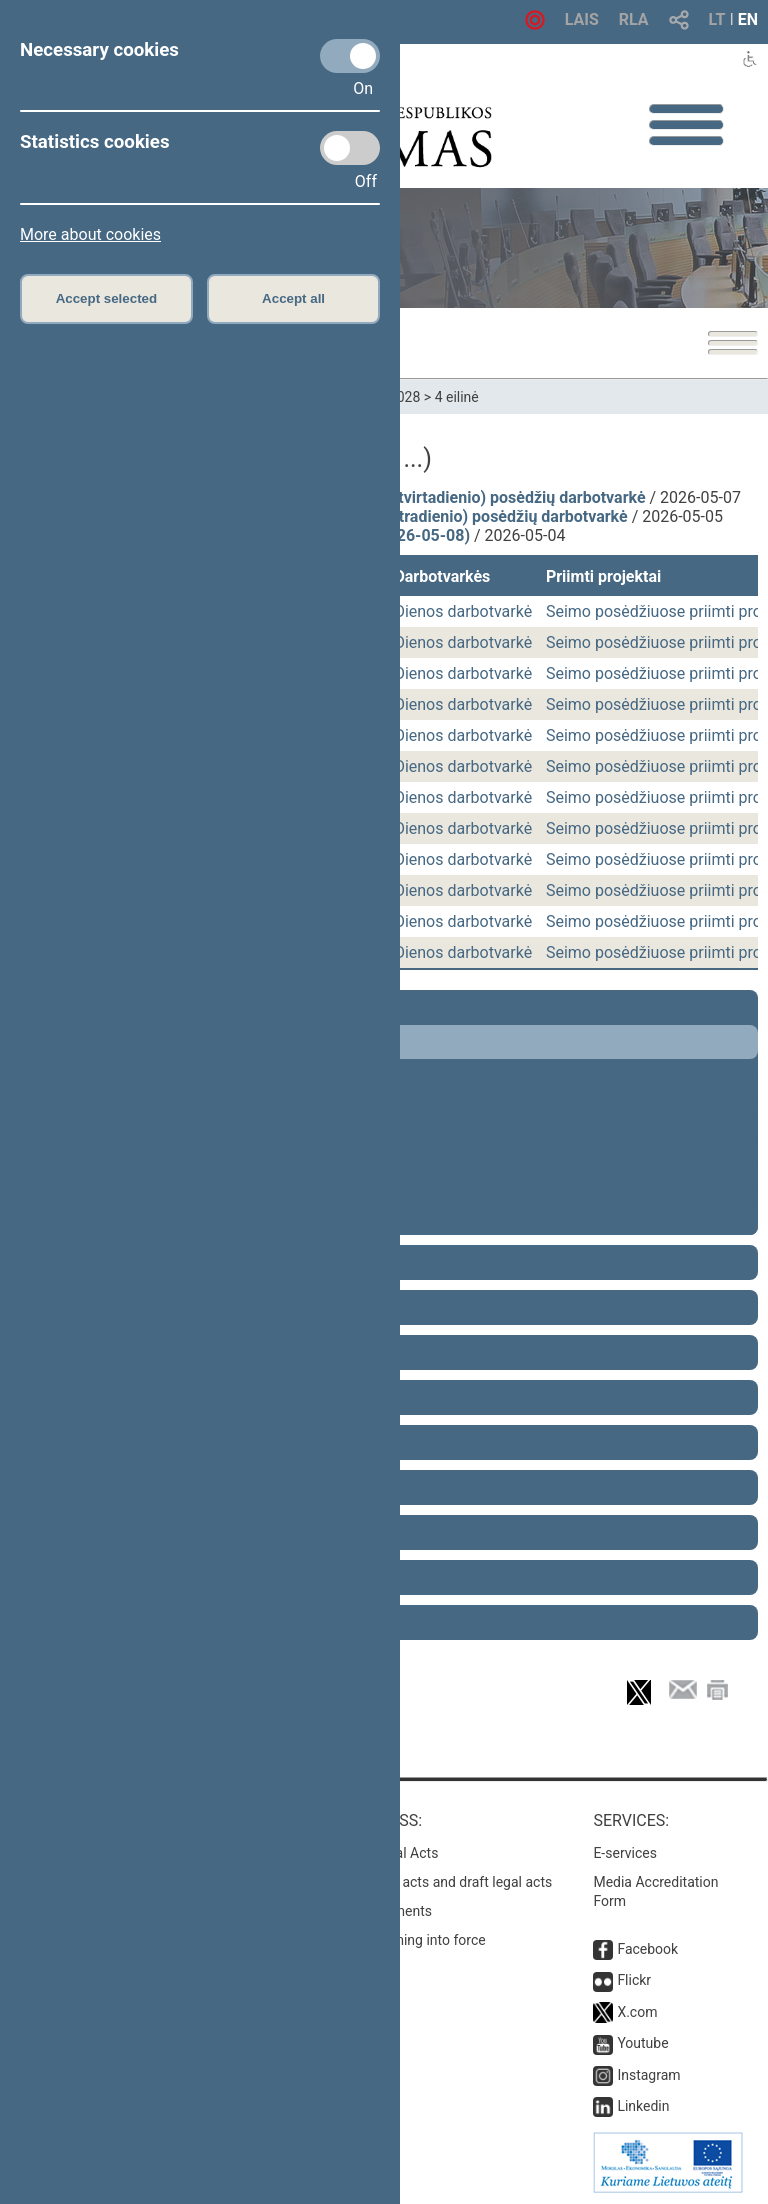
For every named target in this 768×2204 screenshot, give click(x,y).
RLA (634, 19)
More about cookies (90, 234)
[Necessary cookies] (350, 56)
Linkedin (643, 2106)
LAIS (582, 19)
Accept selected (107, 298)
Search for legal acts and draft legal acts (427, 1882)
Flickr (634, 1980)
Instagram (648, 2075)
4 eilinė (457, 397)
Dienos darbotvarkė (463, 611)
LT (717, 19)
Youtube (642, 2043)
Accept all (293, 298)
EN (748, 19)
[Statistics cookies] (350, 148)
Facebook (647, 1949)
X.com (637, 2012)
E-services (625, 1853)
